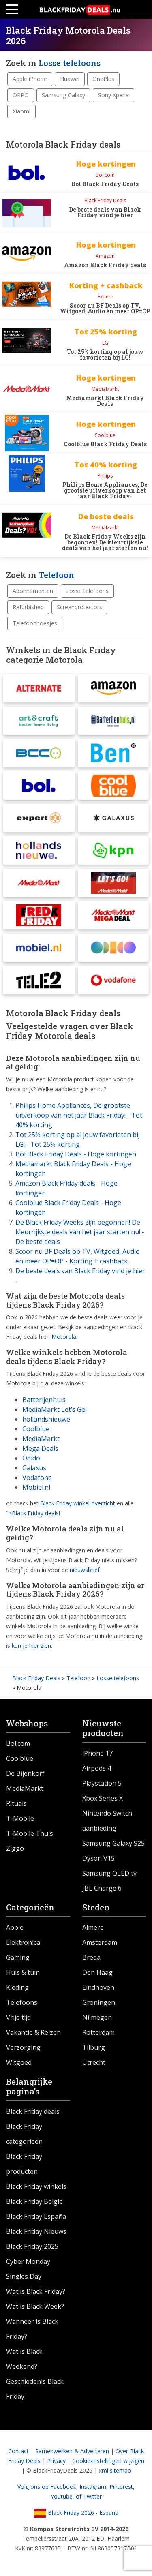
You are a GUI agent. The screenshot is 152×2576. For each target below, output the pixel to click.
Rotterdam (98, 2032)
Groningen (98, 2002)
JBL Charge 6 (102, 1888)
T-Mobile (20, 1818)
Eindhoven (98, 1987)
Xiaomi (21, 111)
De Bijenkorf (25, 1773)
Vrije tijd (18, 2017)
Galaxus (34, 1467)
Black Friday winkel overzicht (77, 1503)
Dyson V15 (98, 1858)
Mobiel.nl (36, 1487)
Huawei (69, 79)
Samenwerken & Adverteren (72, 2451)
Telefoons (21, 2002)
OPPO (21, 95)
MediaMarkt (41, 1438)
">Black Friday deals (32, 1513)
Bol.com (18, 1743)
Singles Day (23, 2276)
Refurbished (28, 607)
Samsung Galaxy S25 (113, 1843)
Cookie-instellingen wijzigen (108, 2461)
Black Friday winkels (36, 2186)
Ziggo (15, 1848)
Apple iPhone (30, 79)
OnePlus (103, 79)
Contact (18, 2451)
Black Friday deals (33, 2111)
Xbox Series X (102, 1798)
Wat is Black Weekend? (24, 2359)
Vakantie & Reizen (33, 2032)
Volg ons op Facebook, (48, 2486)
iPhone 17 (97, 1753)
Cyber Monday (28, 2261)
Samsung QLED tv (109, 1873)
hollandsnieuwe (46, 1419)
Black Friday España (36, 2216)
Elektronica (23, 1942)
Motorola (63, 1336)
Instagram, (94, 2486)
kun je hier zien (31, 1645)
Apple (15, 1927)
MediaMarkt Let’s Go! (54, 1409)
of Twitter (89, 2496)
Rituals (16, 1803)
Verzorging (23, 2047)
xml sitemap (115, 2470)
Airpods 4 (96, 1768)
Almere (93, 1927)
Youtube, (63, 2496)
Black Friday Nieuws (36, 2231)
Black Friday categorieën (24, 2134)
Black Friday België (34, 2201)
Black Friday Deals (36, 1678)
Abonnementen (33, 591)
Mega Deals (40, 1448)
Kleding (17, 1987)
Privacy (56, 2461)
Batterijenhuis (44, 1399)
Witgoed (19, 2062)
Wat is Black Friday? (35, 2291)
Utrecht (93, 2062)
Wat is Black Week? (35, 2306)
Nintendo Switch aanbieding (107, 1821)
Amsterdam (99, 1942)
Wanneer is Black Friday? (32, 2329)
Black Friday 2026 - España (76, 2512)
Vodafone (37, 1477)
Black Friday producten (24, 2164)
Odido (31, 1458)
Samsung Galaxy (63, 95)
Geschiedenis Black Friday (35, 2389)
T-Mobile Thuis (29, 1833)
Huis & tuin (23, 1972)
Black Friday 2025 (32, 2246)
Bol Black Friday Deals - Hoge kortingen (75, 1154)
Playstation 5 (102, 1783)
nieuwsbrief (85, 1570)
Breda (91, 1957)
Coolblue (35, 1428)
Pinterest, (122, 2486)
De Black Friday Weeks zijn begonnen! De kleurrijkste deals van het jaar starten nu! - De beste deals (79, 1232)
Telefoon (56, 575)
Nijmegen (97, 2017)
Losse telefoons (70, 63)
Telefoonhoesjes (35, 623)
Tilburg (93, 2047)
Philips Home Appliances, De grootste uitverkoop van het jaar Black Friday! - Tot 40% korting (78, 1115)
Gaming (18, 1957)
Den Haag (97, 1972)
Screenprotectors (79, 607)
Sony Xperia (113, 95)
